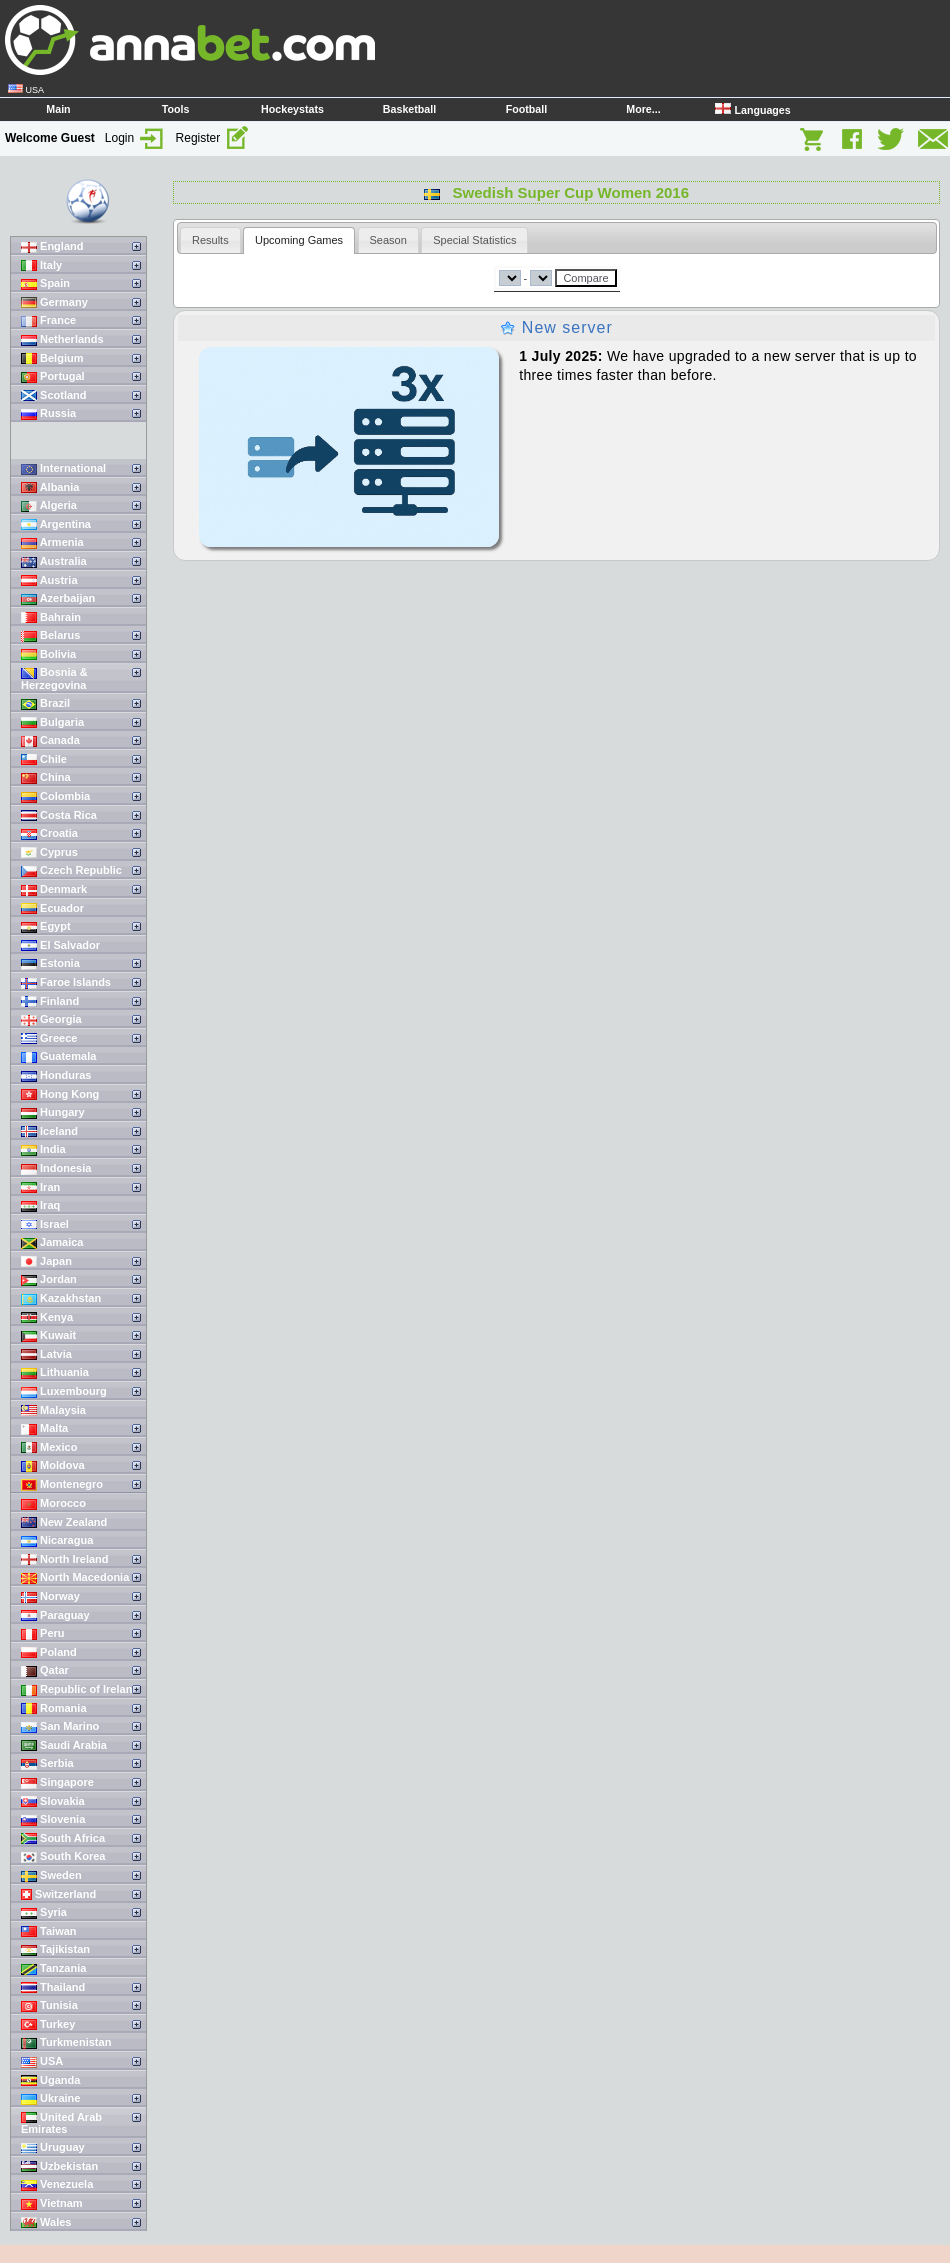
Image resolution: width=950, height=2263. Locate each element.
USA (42, 2061)
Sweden (51, 1875)
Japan (46, 1261)
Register (213, 138)
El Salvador (60, 945)
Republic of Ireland (80, 1689)
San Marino (60, 1726)
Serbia (47, 1763)
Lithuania (55, 1372)
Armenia (52, 542)
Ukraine (50, 2098)
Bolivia (48, 654)
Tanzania (53, 1968)
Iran (40, 1187)
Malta (44, 1428)
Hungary (53, 1112)
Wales (46, 2222)
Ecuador (52, 908)
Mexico (49, 1447)
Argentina (56, 524)
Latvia (46, 1354)
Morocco (53, 1503)
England (52, 246)
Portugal (53, 376)
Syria (44, 1912)
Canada (50, 740)
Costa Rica (59, 815)
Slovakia (53, 1801)
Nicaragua (57, 1540)
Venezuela (57, 2184)
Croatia (49, 833)
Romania (54, 1708)
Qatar (45, 1670)
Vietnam (52, 2203)
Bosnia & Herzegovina (54, 678)
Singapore (57, 1782)
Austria (49, 580)
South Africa (63, 1838)
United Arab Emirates (61, 2123)
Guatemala (58, 1056)
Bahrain (51, 617)
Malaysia (53, 1410)
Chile (44, 759)
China (46, 777)
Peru (43, 1633)
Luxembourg (64, 1391)
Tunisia (49, 2005)
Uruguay (53, 2147)
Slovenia (53, 1819)
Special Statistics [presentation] (474, 240)
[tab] (210, 240)
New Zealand (64, 1522)
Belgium (52, 358)
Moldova (53, 1465)
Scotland (54, 395)
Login (135, 138)
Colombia (55, 796)
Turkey (48, 2024)
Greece (49, 1038)
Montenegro (62, 1484)
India (43, 1149)
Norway (50, 1596)
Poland (49, 1652)
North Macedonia (75, 1577)
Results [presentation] (210, 240)
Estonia (50, 963)
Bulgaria (52, 722)
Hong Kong (60, 1094)
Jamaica (52, 1242)
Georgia (51, 1019)
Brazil (45, 703)
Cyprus (49, 852)
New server (556, 327)
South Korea (63, 1856)
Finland (50, 1001)
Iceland (49, 1131)
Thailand (53, 1987)
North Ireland (65, 1559)
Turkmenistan (66, 2042)
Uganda (50, 2080)
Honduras (56, 1075)
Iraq (40, 1205)
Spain (45, 283)
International (63, 468)
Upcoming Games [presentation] (299, 240)
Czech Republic (71, 870)
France (48, 320)
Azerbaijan (58, 598)
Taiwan (49, 1931)
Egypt (46, 926)
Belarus (50, 635)
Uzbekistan (59, 2166)
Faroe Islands (66, 982)
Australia (54, 561)
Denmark (54, 889)
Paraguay (55, 1615)
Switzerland (58, 1894)
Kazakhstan (61, 1298)
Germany (54, 302)
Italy (41, 265)
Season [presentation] (388, 240)
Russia (48, 413)
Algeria (49, 505)
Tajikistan (55, 1949)
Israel (45, 1224)
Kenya (47, 1317)
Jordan (49, 1279)
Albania (50, 487)
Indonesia (56, 1168)
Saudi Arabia (64, 1745)
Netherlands (62, 339)
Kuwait (48, 1335)
